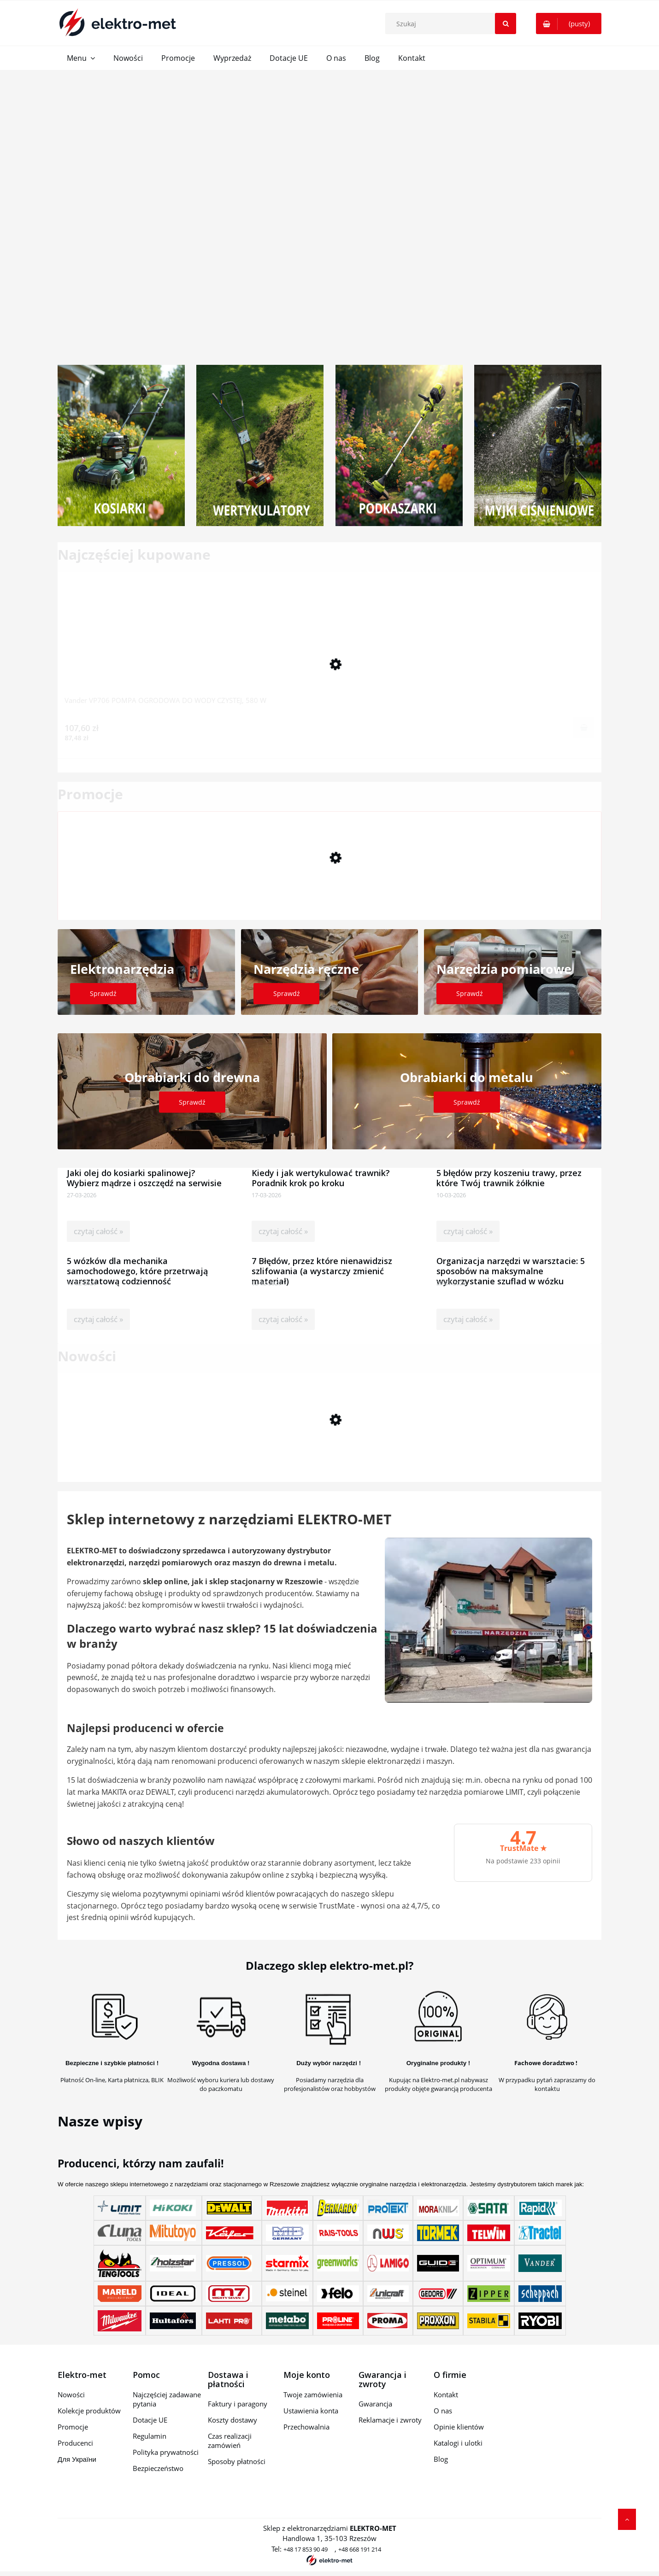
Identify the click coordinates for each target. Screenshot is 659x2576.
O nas (443, 2410)
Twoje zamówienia (312, 2394)
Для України (77, 2459)
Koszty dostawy (232, 2419)
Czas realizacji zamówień (230, 2440)
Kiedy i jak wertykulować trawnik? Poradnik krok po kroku (321, 1173)
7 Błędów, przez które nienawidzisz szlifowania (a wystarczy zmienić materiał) (322, 1261)
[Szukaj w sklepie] (453, 23)
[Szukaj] (505, 23)
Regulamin (149, 2436)
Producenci (75, 2442)
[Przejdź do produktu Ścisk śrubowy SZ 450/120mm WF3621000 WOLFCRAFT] (329, 886)
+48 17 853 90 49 (305, 2549)
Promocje (73, 2426)
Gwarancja (375, 2403)
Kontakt (446, 2394)
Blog (441, 2459)
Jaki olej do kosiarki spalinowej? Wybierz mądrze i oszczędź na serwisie (144, 1173)
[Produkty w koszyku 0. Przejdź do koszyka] (568, 23)
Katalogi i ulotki (458, 2442)
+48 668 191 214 (359, 2549)
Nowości (71, 2394)
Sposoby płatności (236, 2461)
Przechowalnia (306, 2426)
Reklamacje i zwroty (390, 2419)
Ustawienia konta (310, 2410)
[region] (329, 210)
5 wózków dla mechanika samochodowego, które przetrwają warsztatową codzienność (137, 1261)
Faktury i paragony (237, 2403)
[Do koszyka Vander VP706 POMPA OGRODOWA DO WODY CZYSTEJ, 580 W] (583, 727)
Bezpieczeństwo (158, 2468)
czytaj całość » (98, 1231)
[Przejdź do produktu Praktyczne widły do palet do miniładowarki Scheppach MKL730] (329, 1448)
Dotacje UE (150, 2419)
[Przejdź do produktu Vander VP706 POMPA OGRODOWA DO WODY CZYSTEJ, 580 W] (329, 647)
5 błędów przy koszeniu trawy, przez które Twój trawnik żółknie (509, 1173)
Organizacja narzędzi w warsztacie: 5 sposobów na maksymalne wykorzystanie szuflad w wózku (510, 1261)
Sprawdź (103, 993)
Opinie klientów (459, 2426)
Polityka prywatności (166, 2452)
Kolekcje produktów (89, 2410)
